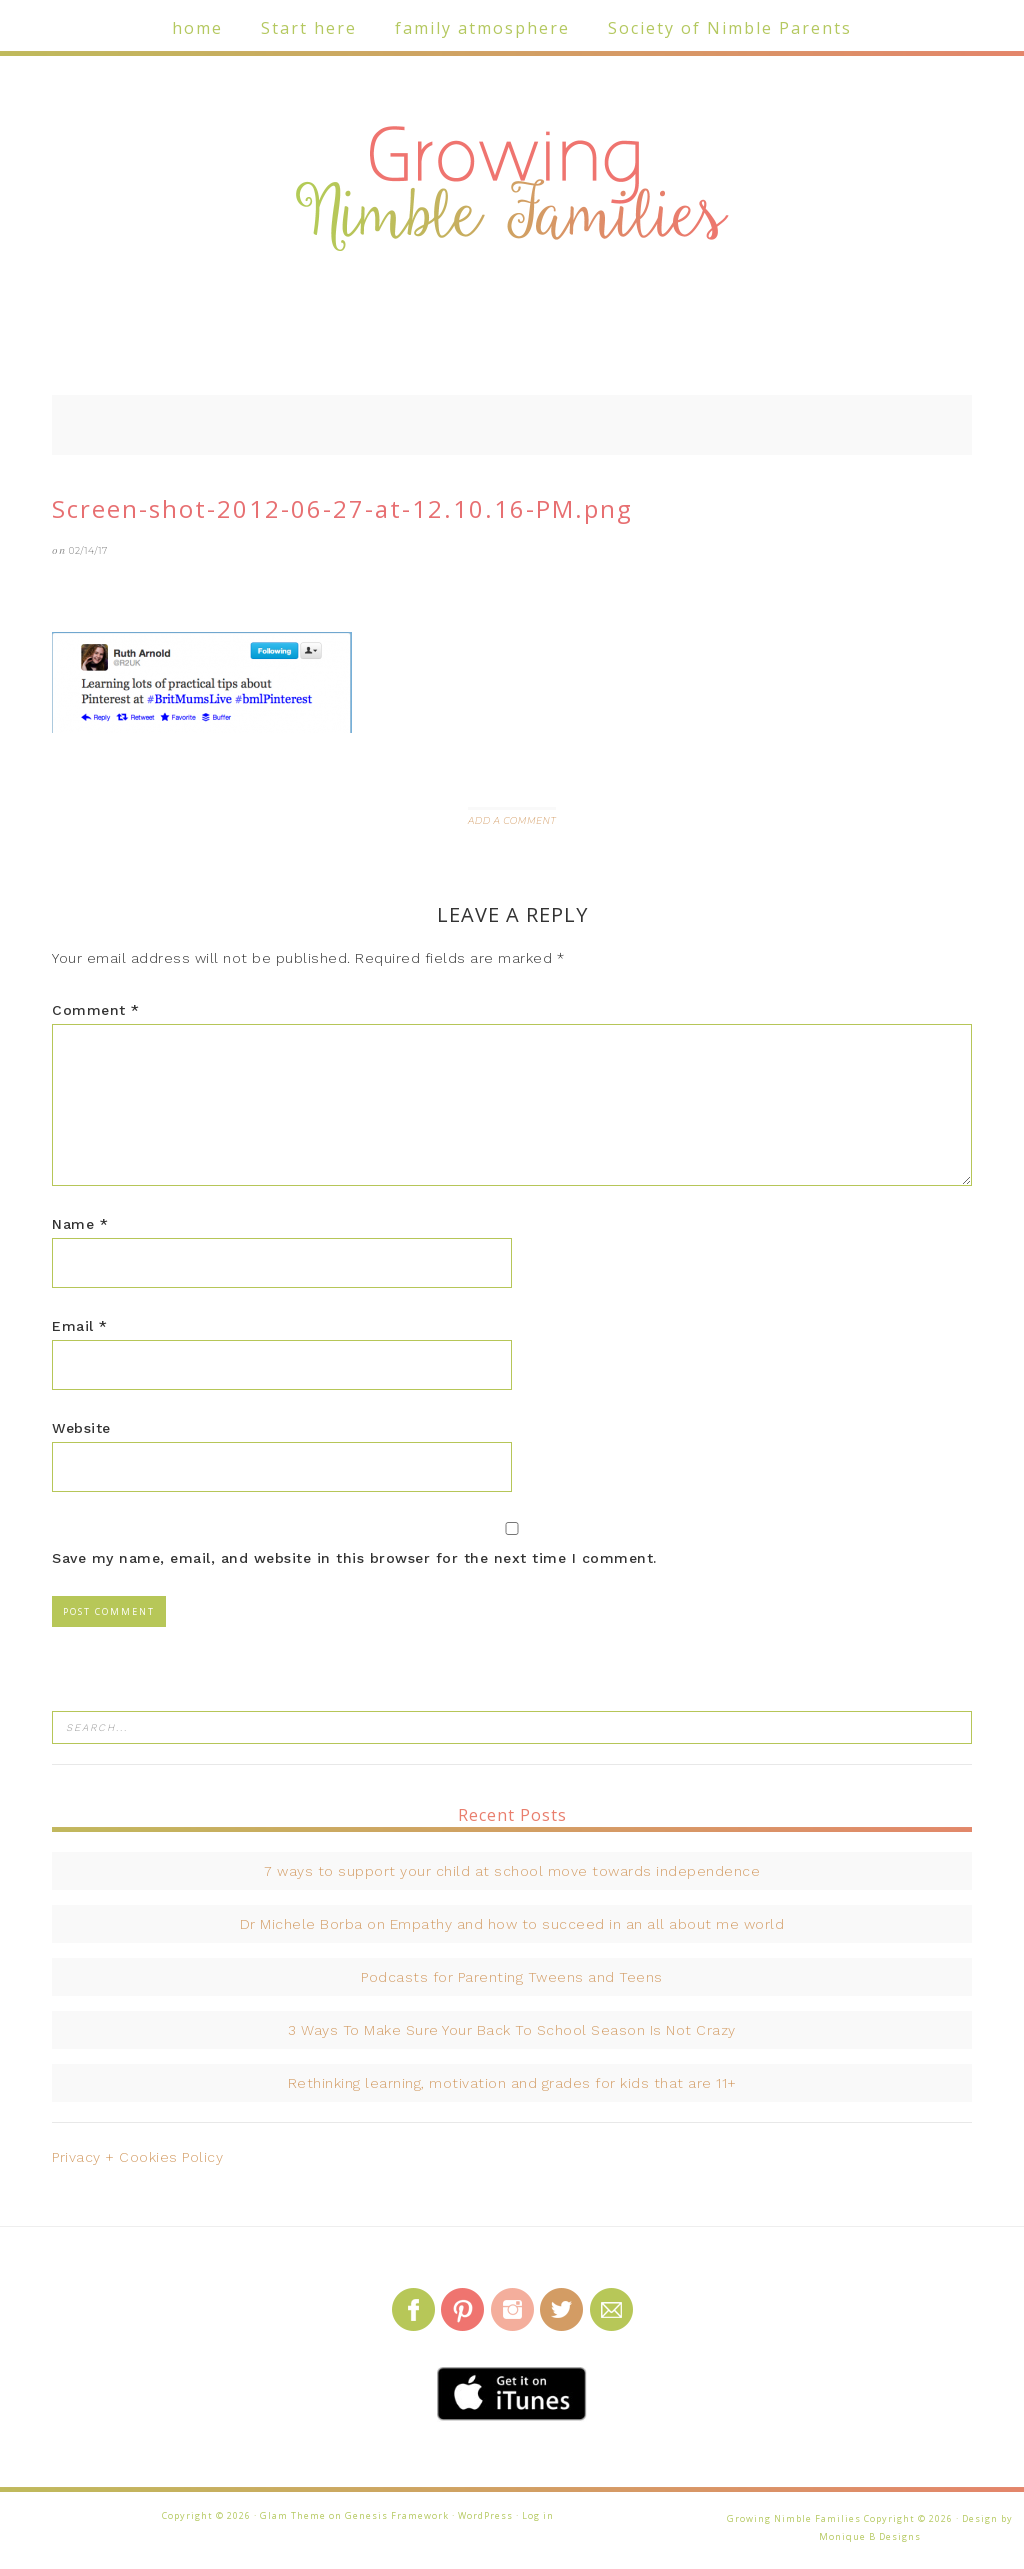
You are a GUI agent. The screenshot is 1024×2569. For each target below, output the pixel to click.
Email (80, 1326)
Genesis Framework (397, 2515)
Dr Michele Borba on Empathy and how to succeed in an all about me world (512, 1924)
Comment (96, 1010)
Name (80, 1224)
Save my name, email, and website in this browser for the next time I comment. (354, 1558)
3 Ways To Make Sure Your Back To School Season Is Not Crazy (512, 2030)
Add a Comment (512, 820)
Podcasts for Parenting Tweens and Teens (512, 1977)
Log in (538, 2515)
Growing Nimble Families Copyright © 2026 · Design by (870, 2518)
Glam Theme (293, 2515)
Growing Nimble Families (512, 190)
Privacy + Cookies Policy (137, 2157)
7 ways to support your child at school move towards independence (512, 1871)
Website (81, 1428)
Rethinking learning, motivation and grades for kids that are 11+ (512, 2083)
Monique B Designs (870, 2536)
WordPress (485, 2515)
